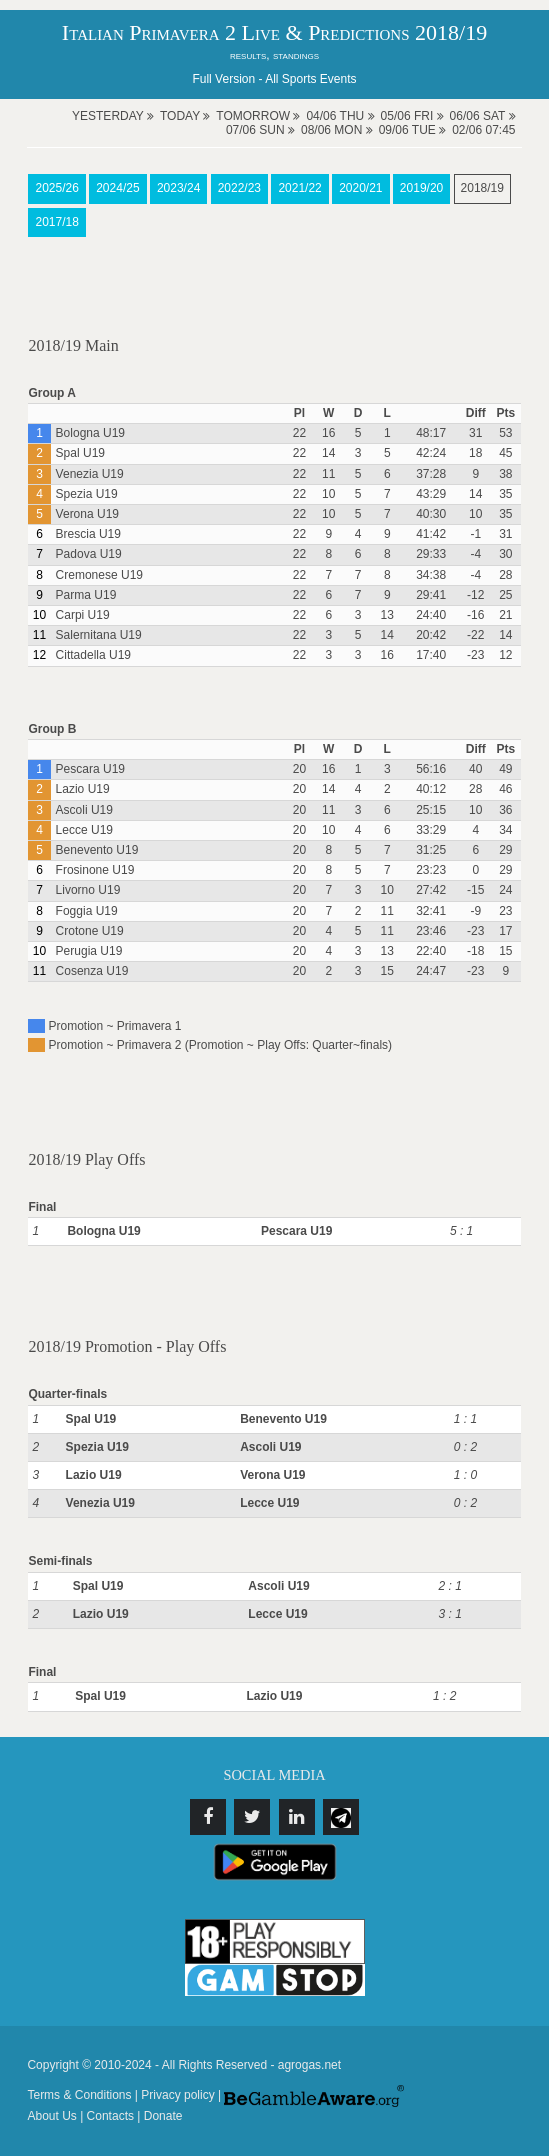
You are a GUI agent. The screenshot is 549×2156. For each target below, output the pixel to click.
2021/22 (299, 188)
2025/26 (56, 188)
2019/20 (421, 188)
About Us (51, 2116)
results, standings (274, 55)
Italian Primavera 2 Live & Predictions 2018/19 (274, 32)
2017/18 (56, 222)
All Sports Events (310, 79)
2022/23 (239, 188)
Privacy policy (177, 2095)
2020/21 (360, 188)
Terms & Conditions (79, 2095)
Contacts (110, 2116)
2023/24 (178, 188)
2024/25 (117, 188)
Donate (163, 2116)
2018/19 (482, 188)
